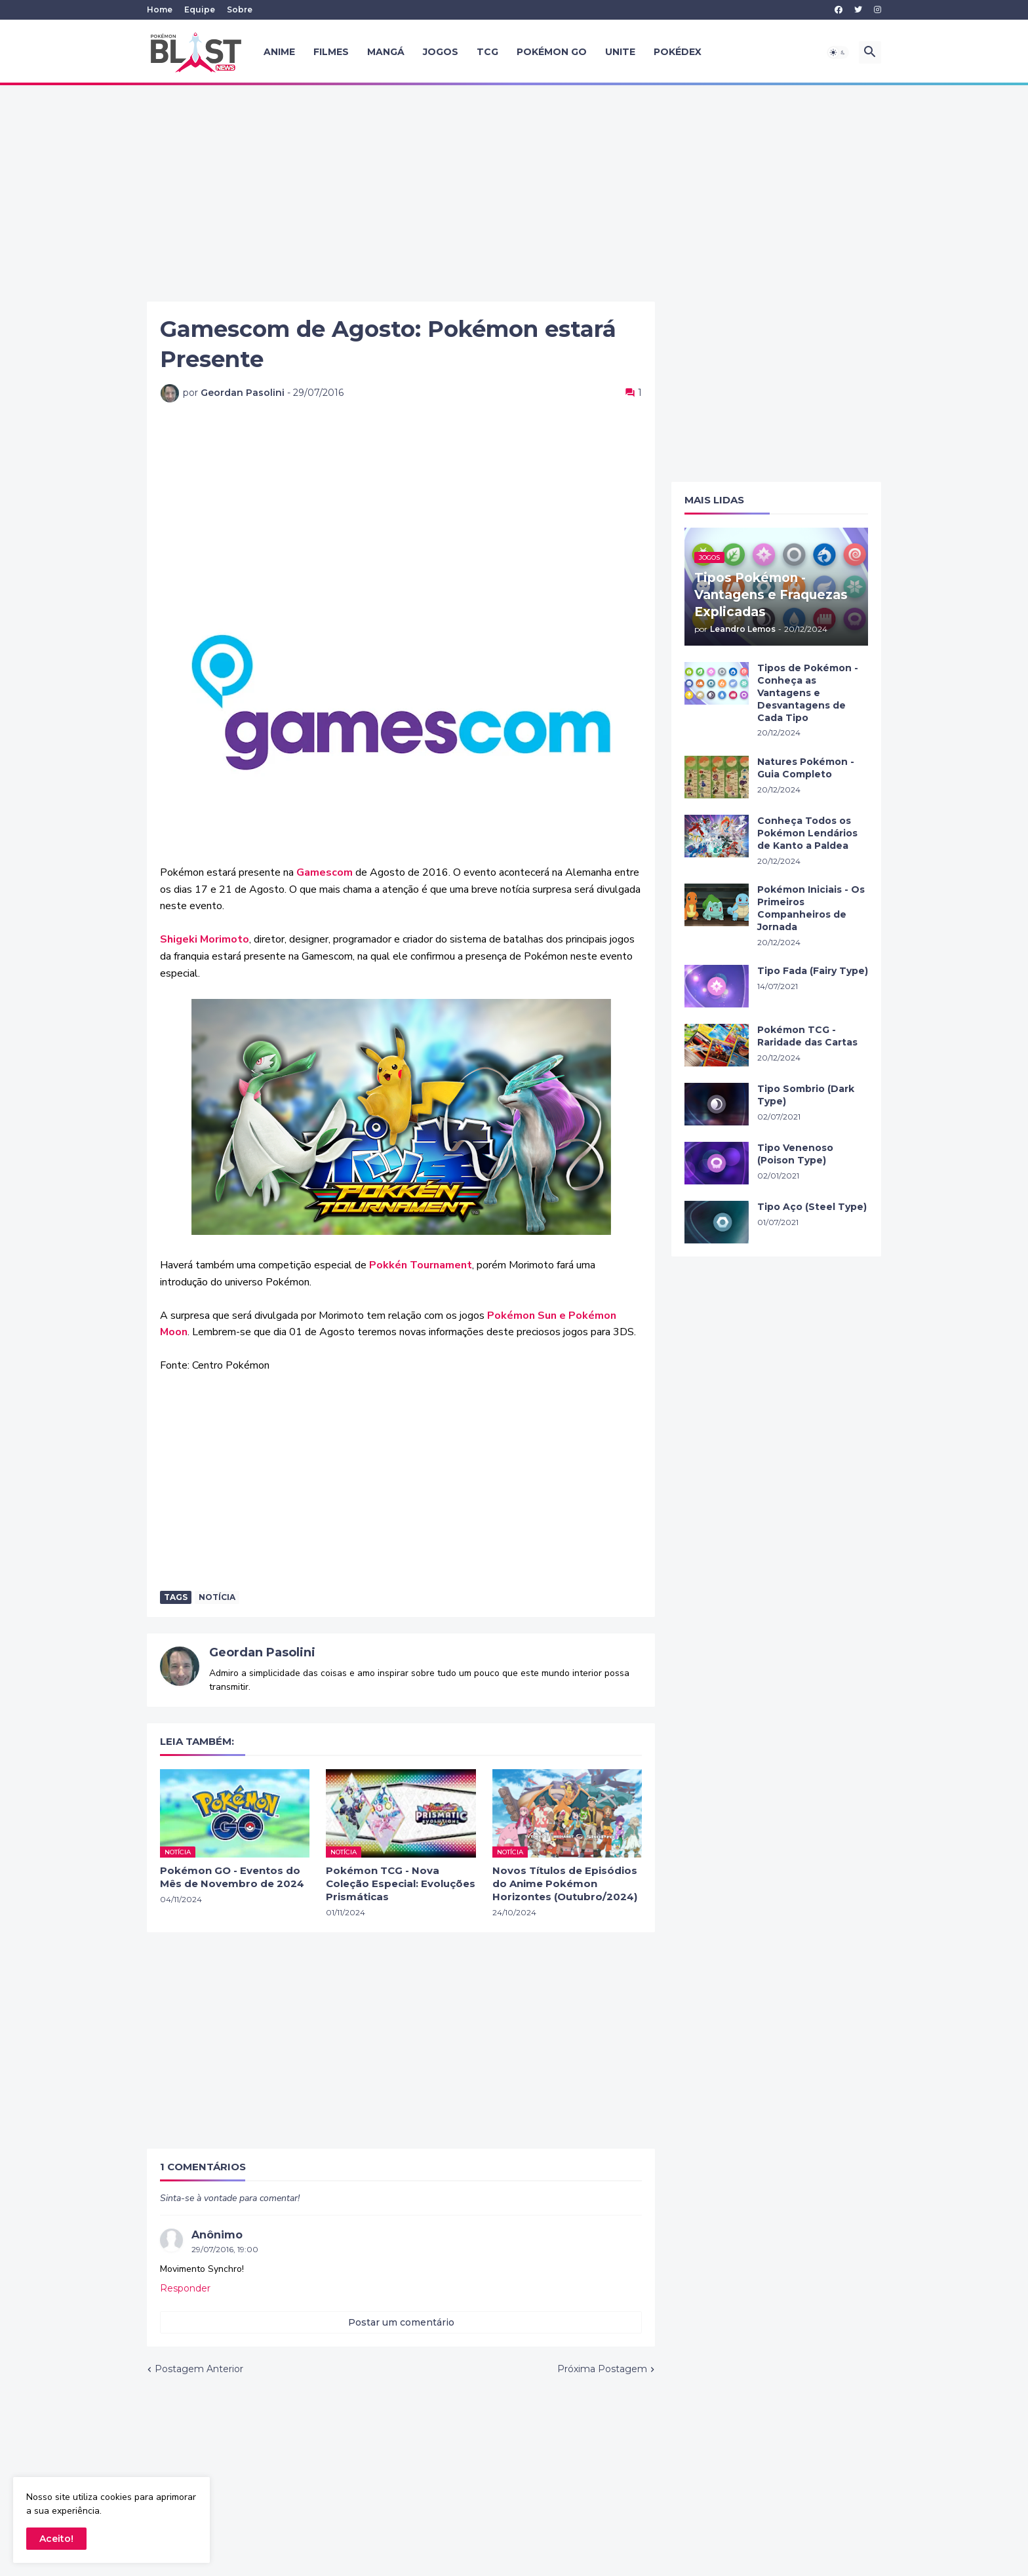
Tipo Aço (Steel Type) (812, 1207)
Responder (185, 2288)
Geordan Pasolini (262, 1652)
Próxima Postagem (602, 2369)
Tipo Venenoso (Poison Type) (795, 1154)
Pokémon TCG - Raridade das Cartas (807, 1036)
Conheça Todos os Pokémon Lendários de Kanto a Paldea (807, 833)
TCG (487, 52)
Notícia (217, 1597)
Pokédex (678, 52)
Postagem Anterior (199, 2369)
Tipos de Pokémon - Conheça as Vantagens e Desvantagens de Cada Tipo (807, 693)
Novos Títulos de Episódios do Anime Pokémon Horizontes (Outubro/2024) (564, 1883)
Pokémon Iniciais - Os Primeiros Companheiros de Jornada (811, 908)
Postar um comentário (401, 2322)
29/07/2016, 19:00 (224, 2249)
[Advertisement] (514, 193)
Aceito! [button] (56, 2539)
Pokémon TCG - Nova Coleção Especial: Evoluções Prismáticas (400, 1883)
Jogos (440, 52)
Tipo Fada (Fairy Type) (812, 971)
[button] (838, 52)
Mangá (386, 52)
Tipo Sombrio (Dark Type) (805, 1095)
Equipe (199, 9)
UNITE (620, 52)
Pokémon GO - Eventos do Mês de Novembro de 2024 (232, 1877)
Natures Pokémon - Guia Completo (805, 768)
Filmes (331, 52)
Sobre (239, 9)
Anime (279, 52)
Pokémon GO (552, 52)
